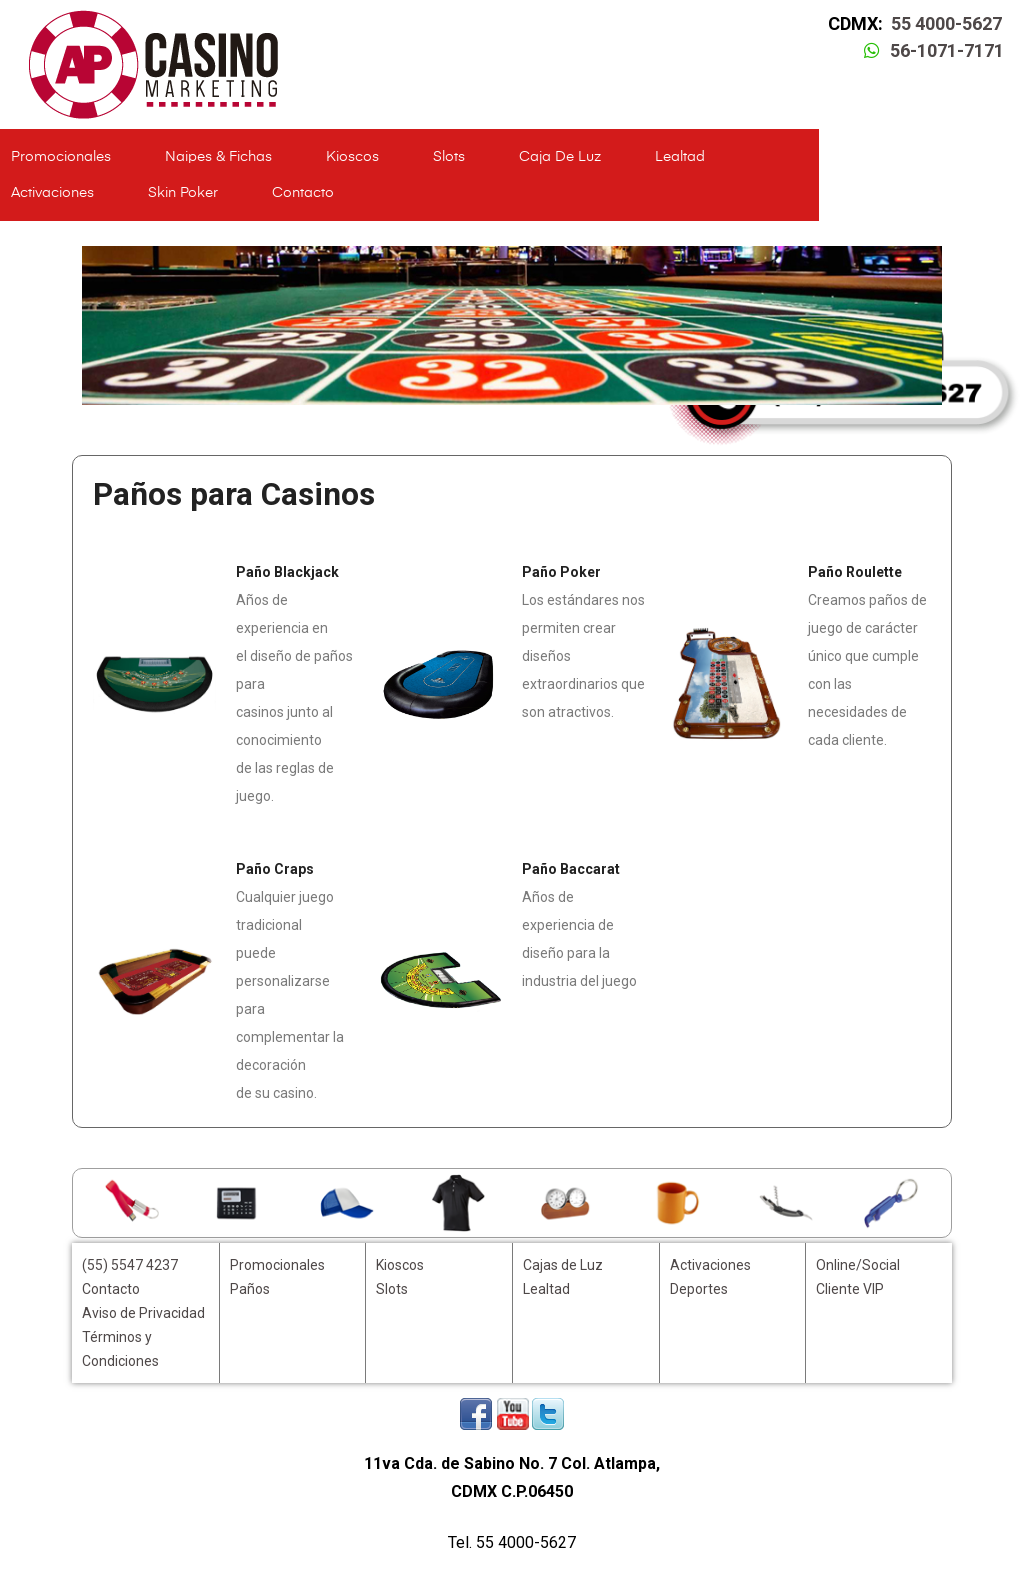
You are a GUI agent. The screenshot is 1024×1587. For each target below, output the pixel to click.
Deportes (699, 1289)
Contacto (303, 193)
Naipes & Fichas (218, 157)
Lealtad (680, 157)
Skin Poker (183, 193)
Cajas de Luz (563, 1265)
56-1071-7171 (947, 50)
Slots (449, 157)
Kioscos (352, 157)
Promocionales (61, 157)
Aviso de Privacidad (143, 1313)
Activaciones (52, 193)
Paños (250, 1289)
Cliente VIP (850, 1289)
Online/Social (858, 1265)
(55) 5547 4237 (130, 1265)
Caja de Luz (560, 157)
